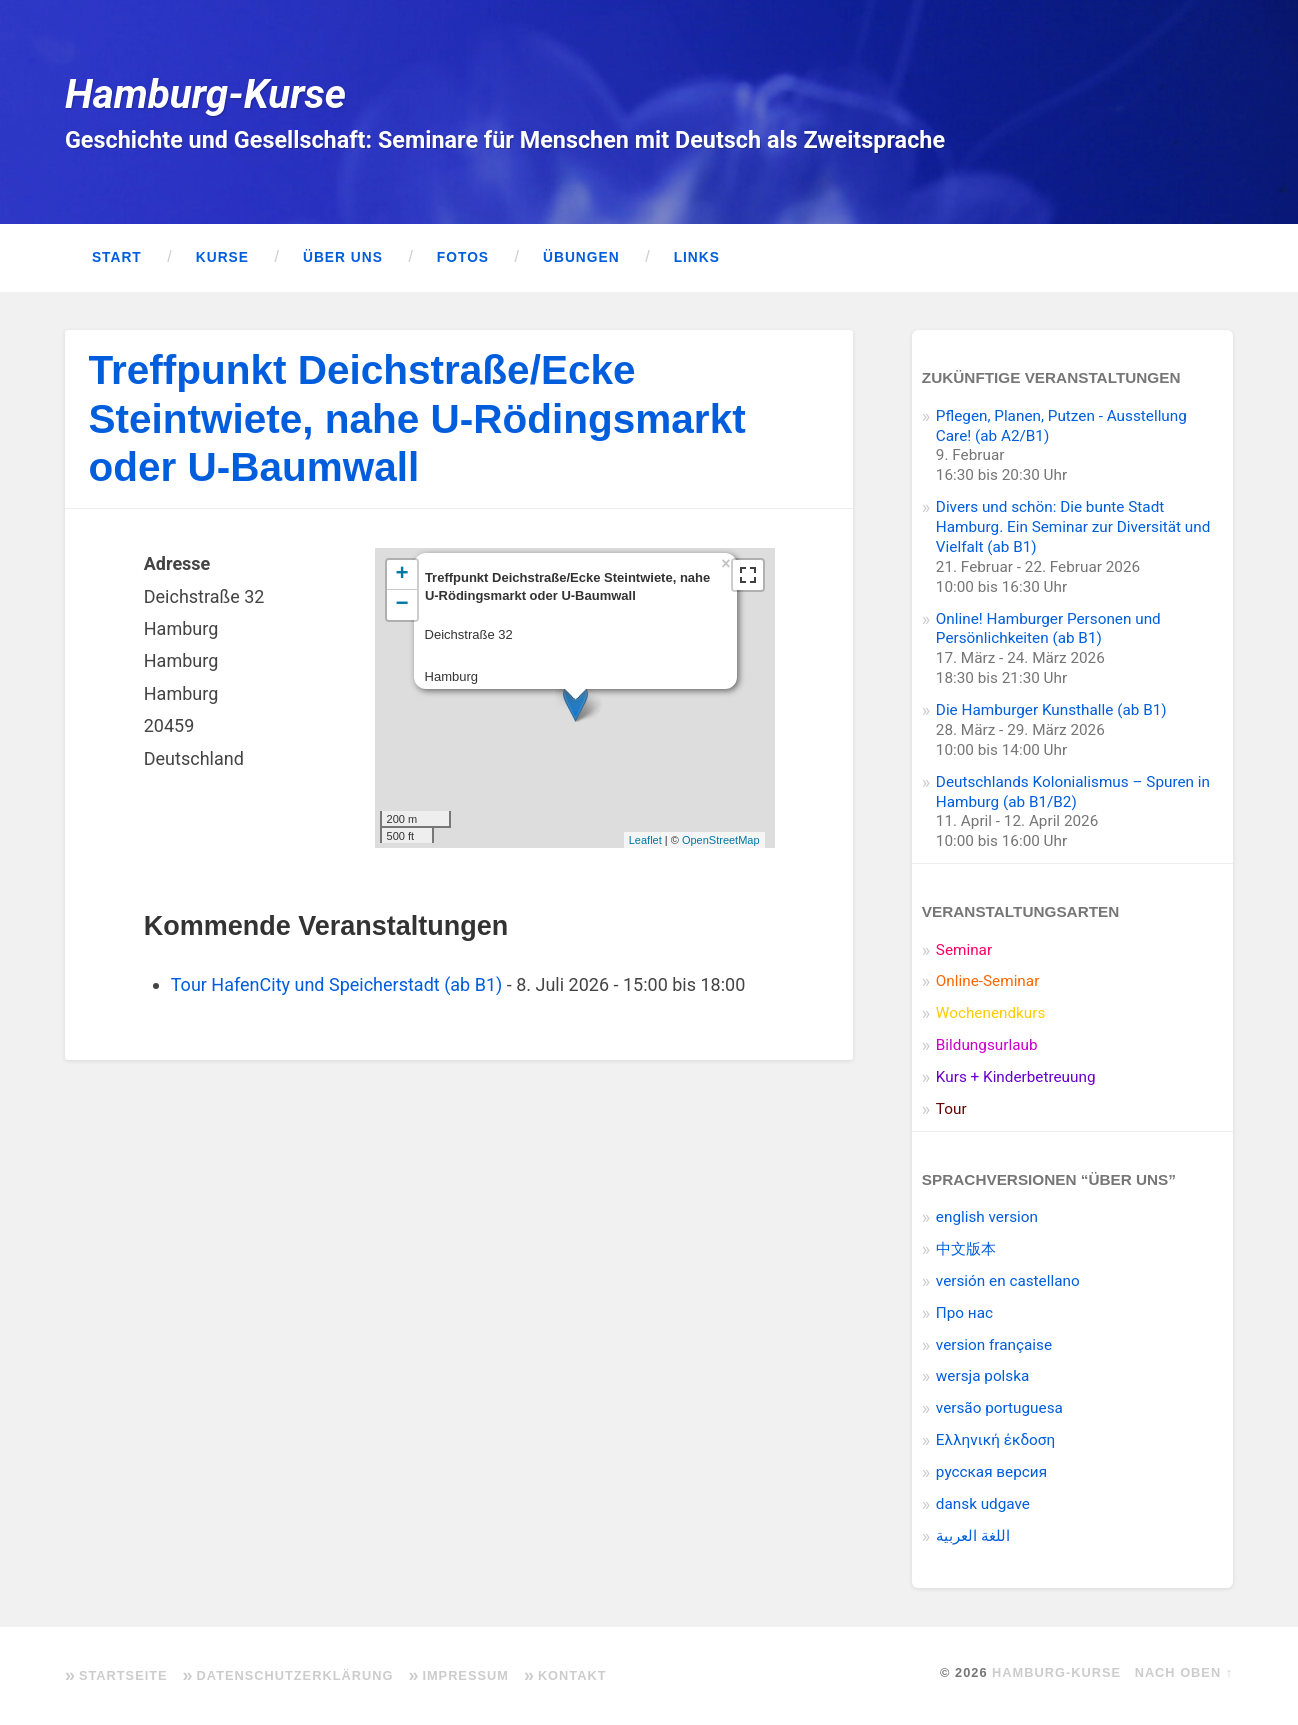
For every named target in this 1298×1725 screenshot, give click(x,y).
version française (994, 1345)
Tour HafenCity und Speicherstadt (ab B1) (337, 984)
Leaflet (645, 840)
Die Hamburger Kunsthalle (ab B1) (1051, 710)
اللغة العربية (973, 1536)
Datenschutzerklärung (295, 1675)
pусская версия (991, 1472)
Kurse (222, 257)
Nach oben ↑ (1184, 1672)
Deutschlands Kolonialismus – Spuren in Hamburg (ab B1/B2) (1073, 792)
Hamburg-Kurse (205, 94)
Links (697, 257)
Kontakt (572, 1675)
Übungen (581, 257)
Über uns (343, 257)
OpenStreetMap (721, 840)
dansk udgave (983, 1504)
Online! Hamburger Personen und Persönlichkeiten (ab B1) (1048, 629)
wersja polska (982, 1376)
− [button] (401, 605)
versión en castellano (1008, 1281)
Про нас (964, 1313)
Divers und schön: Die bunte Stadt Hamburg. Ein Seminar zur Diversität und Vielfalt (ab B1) (1073, 527)
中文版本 (966, 1249)
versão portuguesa (999, 1408)
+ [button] (401, 575)
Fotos (463, 257)
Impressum (465, 1675)
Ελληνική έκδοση (995, 1440)
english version (987, 1217)
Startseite (123, 1675)
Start (117, 257)
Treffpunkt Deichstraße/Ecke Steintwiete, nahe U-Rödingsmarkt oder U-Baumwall (417, 418)
